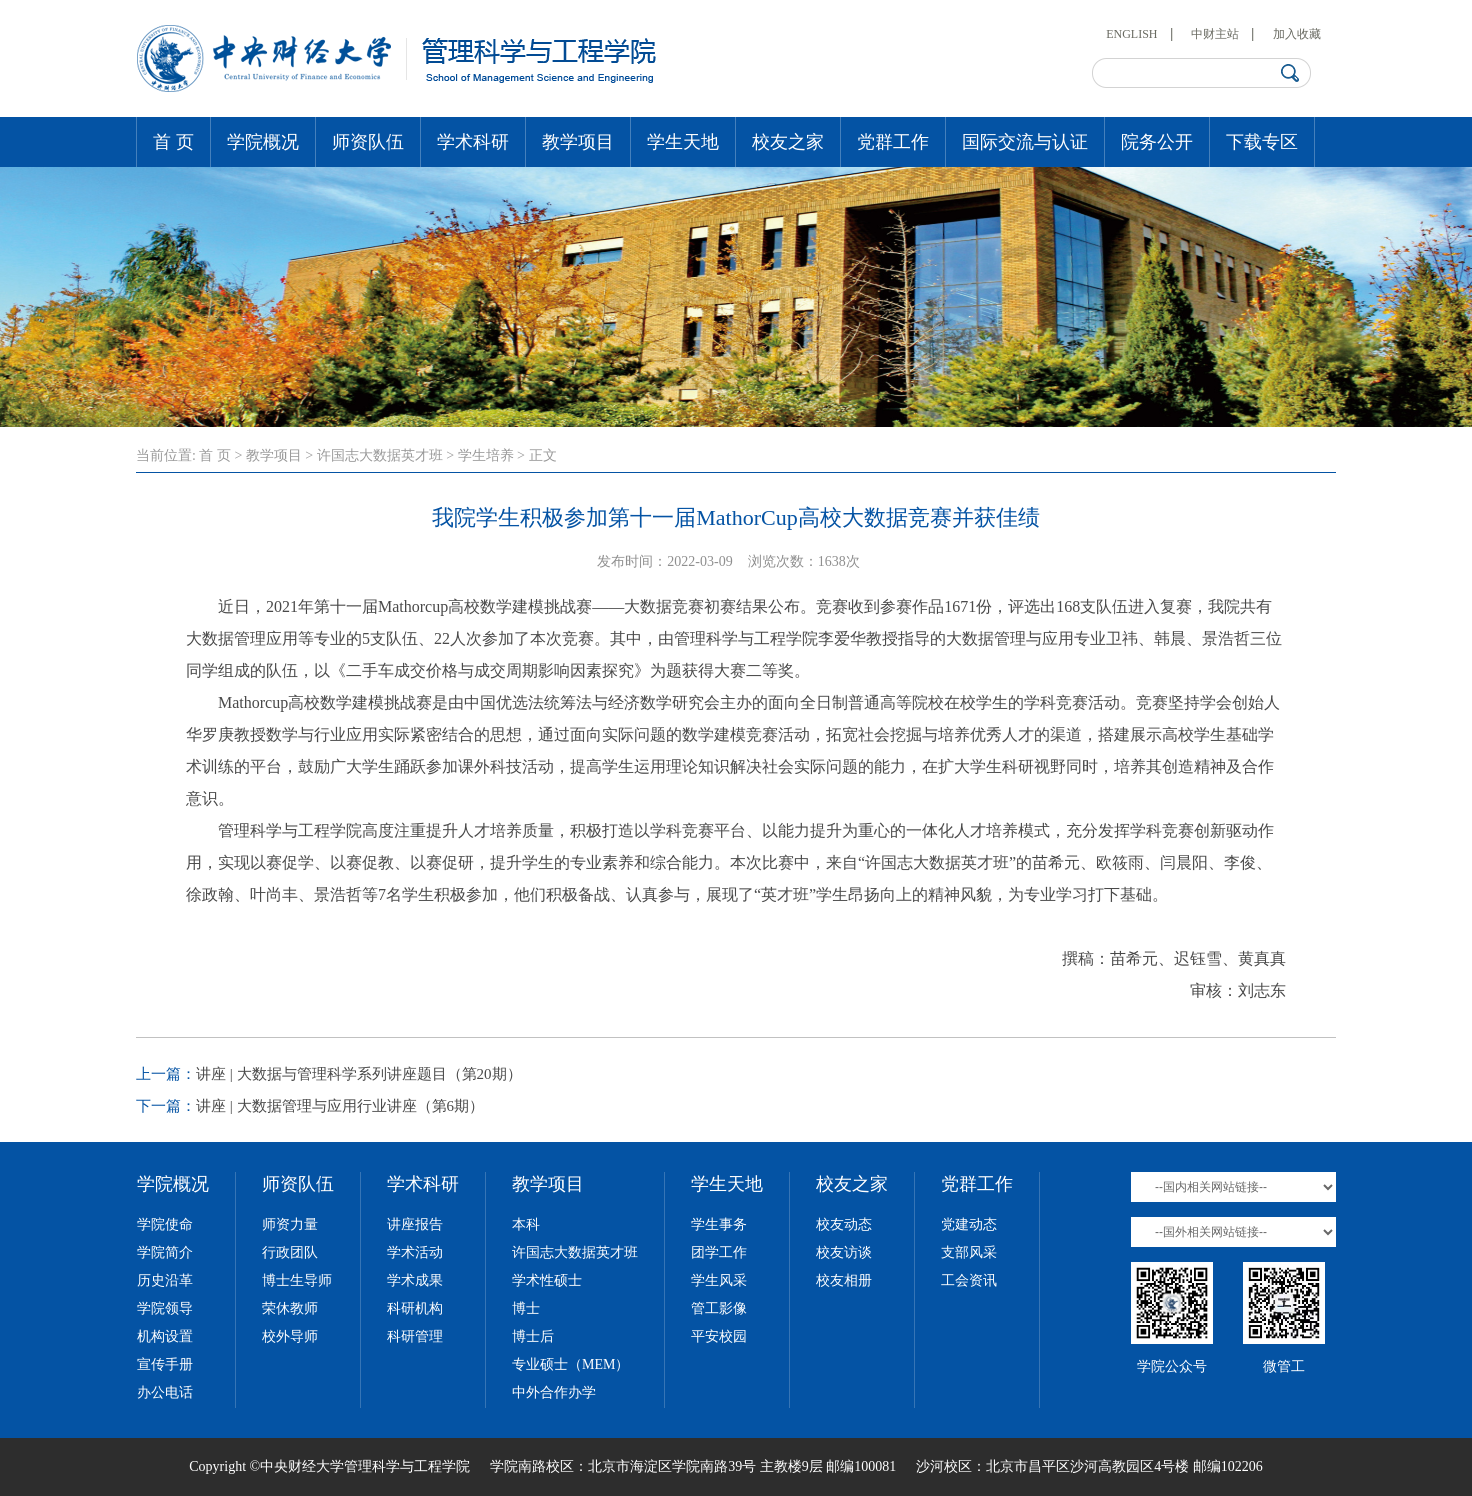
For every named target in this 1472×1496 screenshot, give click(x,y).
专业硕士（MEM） (570, 1364)
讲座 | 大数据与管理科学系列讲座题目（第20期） (359, 1074)
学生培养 (486, 455)
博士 (526, 1308)
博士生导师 (297, 1280)
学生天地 (683, 142)
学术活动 (415, 1252)
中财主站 (1215, 34)
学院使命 (165, 1224)
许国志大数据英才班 (380, 455)
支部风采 (969, 1252)
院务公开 (1157, 142)
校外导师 (290, 1336)
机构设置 (165, 1336)
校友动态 (844, 1224)
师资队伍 (368, 142)
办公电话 (165, 1392)
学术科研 (473, 142)
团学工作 (719, 1252)
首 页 (173, 142)
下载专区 (1262, 142)
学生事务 (719, 1224)
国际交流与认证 (1025, 142)
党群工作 (893, 142)
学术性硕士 (547, 1280)
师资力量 (290, 1224)
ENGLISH (1131, 34)
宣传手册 (165, 1364)
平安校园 (719, 1336)
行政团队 (290, 1252)
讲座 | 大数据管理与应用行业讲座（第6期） (340, 1106)
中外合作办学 (554, 1392)
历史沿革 (165, 1280)
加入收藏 (1297, 34)
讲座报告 (415, 1224)
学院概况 (263, 142)
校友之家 (788, 142)
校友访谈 (844, 1252)
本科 (526, 1224)
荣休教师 (290, 1308)
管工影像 (719, 1308)
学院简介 (165, 1252)
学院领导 (165, 1308)
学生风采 (719, 1280)
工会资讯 (969, 1280)
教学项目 (578, 142)
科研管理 (415, 1336)
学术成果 (415, 1280)
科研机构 (415, 1308)
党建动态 (969, 1224)
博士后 (533, 1336)
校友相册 (844, 1280)
